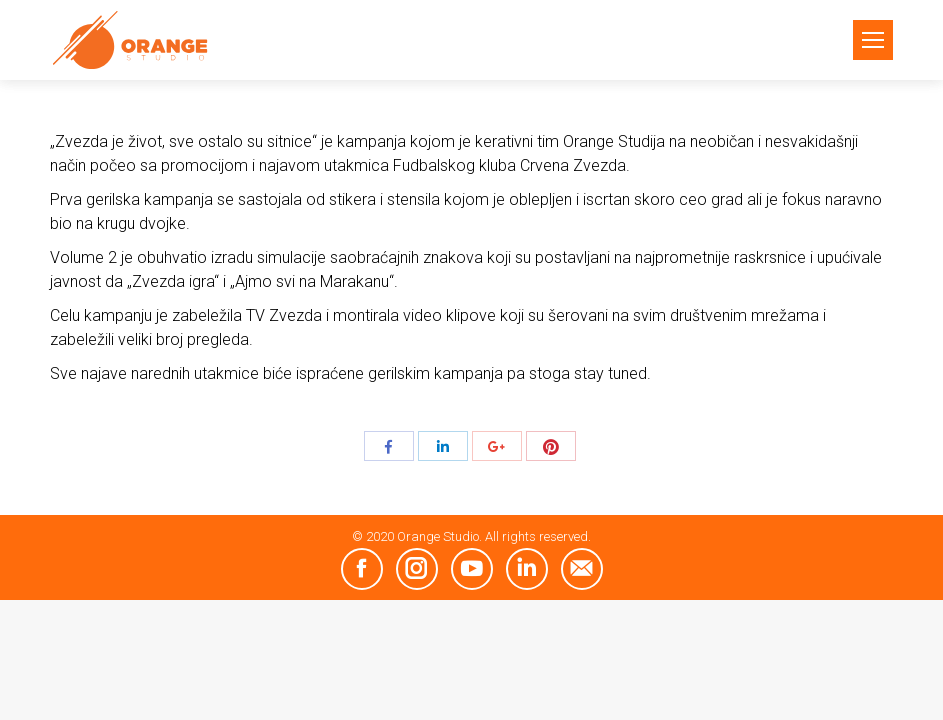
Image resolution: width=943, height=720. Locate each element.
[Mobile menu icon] (873, 40)
